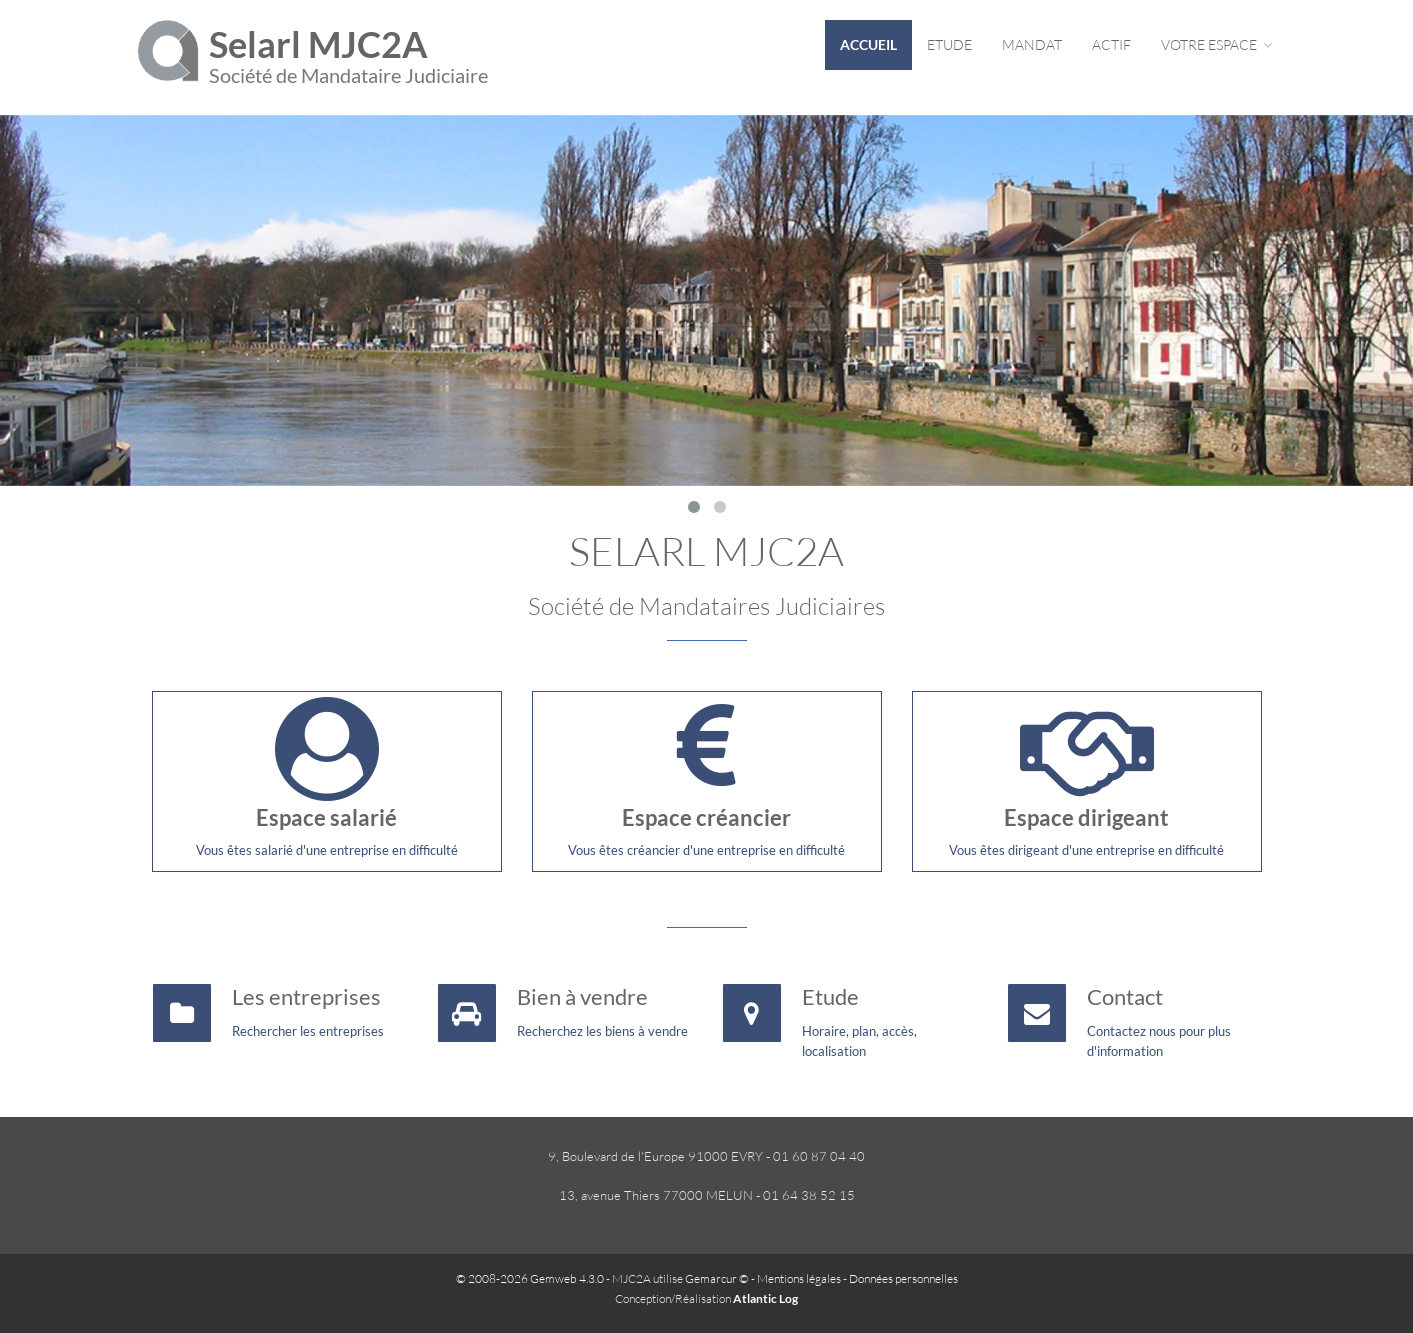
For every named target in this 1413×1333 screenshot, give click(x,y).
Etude (949, 44)
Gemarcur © (717, 1278)
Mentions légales (799, 1278)
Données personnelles (903, 1278)
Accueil (868, 44)
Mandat (1032, 44)
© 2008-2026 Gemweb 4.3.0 (530, 1278)
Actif (1111, 44)
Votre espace (1216, 44)
